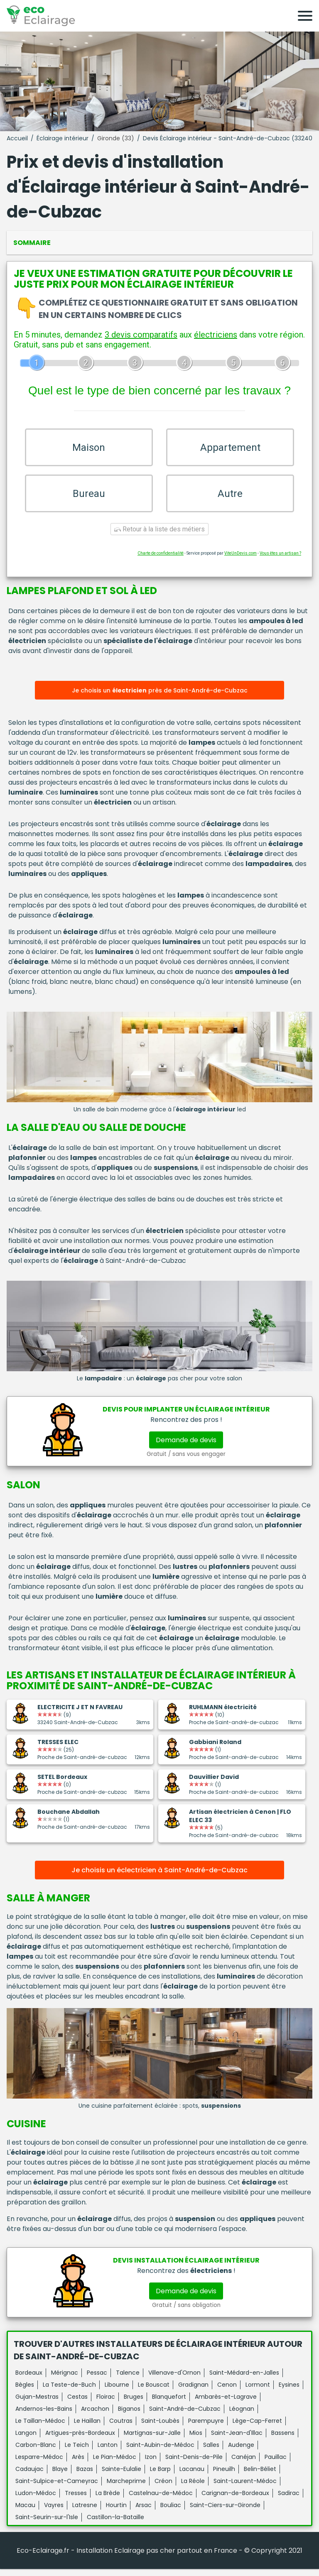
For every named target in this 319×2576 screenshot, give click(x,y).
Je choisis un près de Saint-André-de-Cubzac (160, 698)
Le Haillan (87, 2428)
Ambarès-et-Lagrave (226, 2404)
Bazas (84, 2476)
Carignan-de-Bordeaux (235, 2500)
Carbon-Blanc (35, 2452)
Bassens (282, 2440)
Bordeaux (28, 2379)
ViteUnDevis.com (240, 560)
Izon (151, 2464)
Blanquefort (169, 2404)
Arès (78, 2464)
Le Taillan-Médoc (40, 2428)
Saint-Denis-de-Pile (194, 2464)
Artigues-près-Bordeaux (80, 2440)
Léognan (241, 2416)
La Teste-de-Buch (69, 2392)
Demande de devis (186, 1447)
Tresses (76, 2500)
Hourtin (116, 2512)
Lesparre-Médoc (39, 2464)
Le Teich (77, 2452)
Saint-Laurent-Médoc (245, 2488)
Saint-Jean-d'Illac (237, 2440)
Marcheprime (126, 2488)
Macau (25, 2512)
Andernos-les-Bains (43, 2416)
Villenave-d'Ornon (174, 2379)
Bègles (24, 2392)
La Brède (108, 2500)
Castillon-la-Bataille (115, 2524)
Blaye (60, 2476)
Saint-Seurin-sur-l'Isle (46, 2524)
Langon (26, 2440)
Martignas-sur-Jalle (152, 2440)
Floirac (105, 2404)
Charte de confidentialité (160, 560)
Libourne (117, 2392)
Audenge (241, 2452)
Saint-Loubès (160, 2428)
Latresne (84, 2512)
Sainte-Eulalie (121, 2476)
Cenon (227, 2392)
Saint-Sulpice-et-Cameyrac (56, 2488)
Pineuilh (224, 2476)
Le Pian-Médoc (114, 2464)
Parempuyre (206, 2428)
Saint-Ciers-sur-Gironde (225, 2512)
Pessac (97, 2379)
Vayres (54, 2512)
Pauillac (276, 2464)
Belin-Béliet (260, 2476)
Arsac (143, 2512)
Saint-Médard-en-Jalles (244, 2379)
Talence (128, 2379)
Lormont (257, 2392)
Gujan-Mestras (37, 2404)
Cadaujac (29, 2476)
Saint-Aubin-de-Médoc (160, 2452)
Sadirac (288, 2500)
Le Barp (160, 2476)
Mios (195, 2440)
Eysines (289, 2392)
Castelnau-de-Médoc (161, 2500)
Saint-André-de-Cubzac (185, 2416)
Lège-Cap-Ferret (257, 2428)
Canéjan (243, 2464)
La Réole (193, 2488)
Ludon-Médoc (35, 2500)
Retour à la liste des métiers (159, 537)
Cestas (77, 2404)
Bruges (133, 2404)
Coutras (121, 2428)
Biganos (129, 2416)
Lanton (108, 2452)
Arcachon (95, 2416)
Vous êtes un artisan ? (280, 560)
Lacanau (191, 2476)
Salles (211, 2452)
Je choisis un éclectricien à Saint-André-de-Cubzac (159, 1877)
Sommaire (32, 242)
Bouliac (170, 2512)
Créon (163, 2488)
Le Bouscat (153, 2392)
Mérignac (64, 2379)
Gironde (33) (115, 138)
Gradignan (193, 2392)
